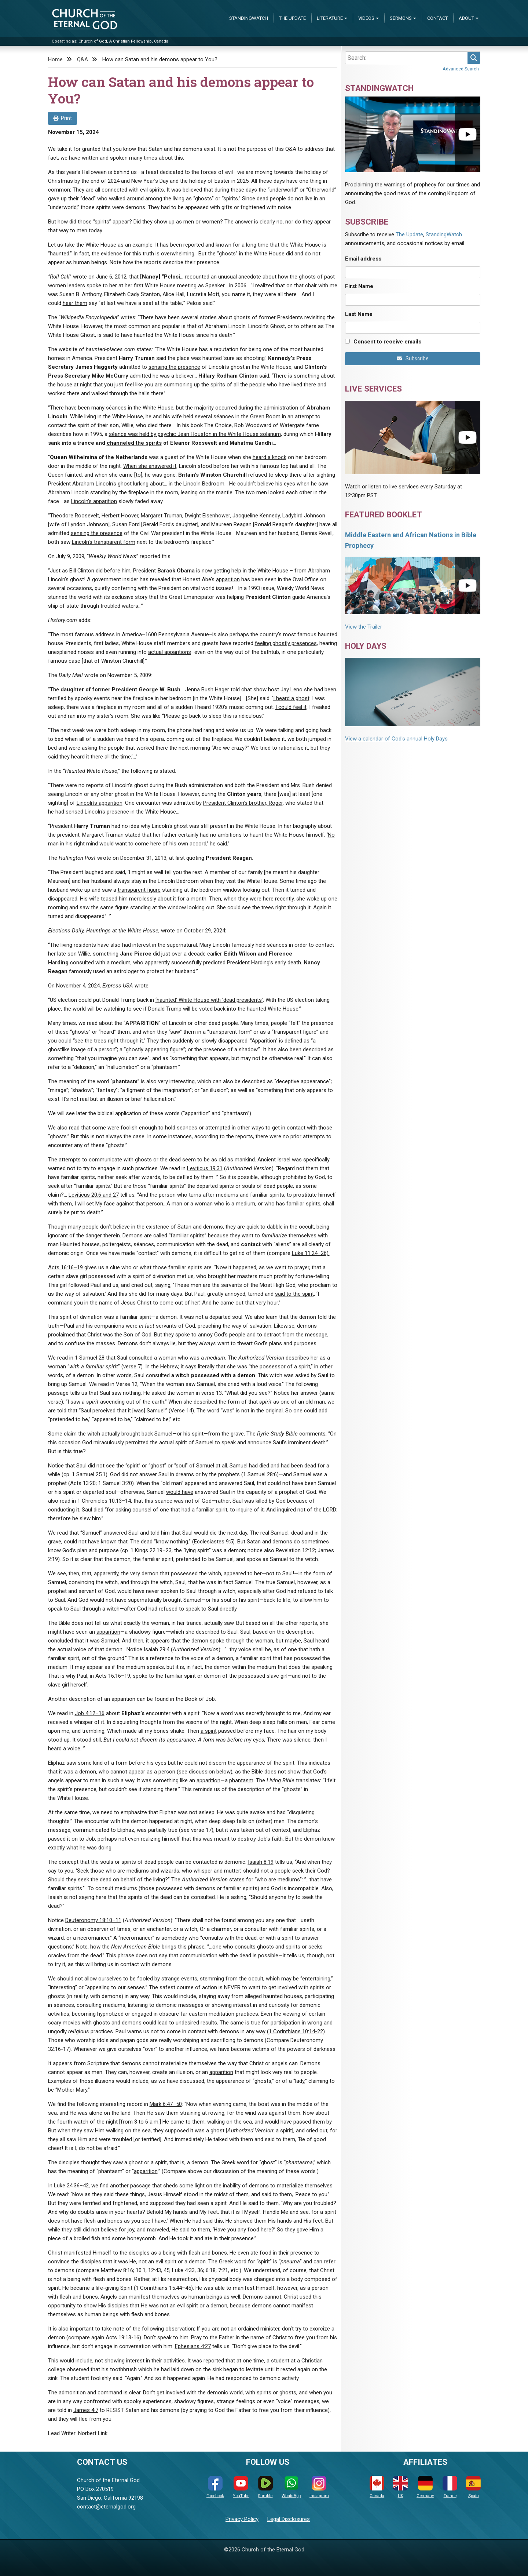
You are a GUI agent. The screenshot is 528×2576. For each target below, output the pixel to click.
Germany (425, 2487)
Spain (473, 2487)
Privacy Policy (241, 2519)
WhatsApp (291, 2487)
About (466, 18)
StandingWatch (248, 18)
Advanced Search (461, 69)
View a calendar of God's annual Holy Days (396, 738)
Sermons (401, 18)
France (450, 2487)
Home (55, 59)
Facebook (215, 2487)
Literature (330, 18)
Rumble (265, 2487)
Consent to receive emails (387, 341)
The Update (292, 18)
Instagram (319, 2487)
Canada (377, 2487)
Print (62, 118)
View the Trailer (363, 626)
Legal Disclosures (288, 2519)
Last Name (359, 314)
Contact (437, 18)
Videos (366, 18)
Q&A (82, 59)
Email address (363, 258)
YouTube (241, 2487)
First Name (359, 286)
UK (400, 2487)
